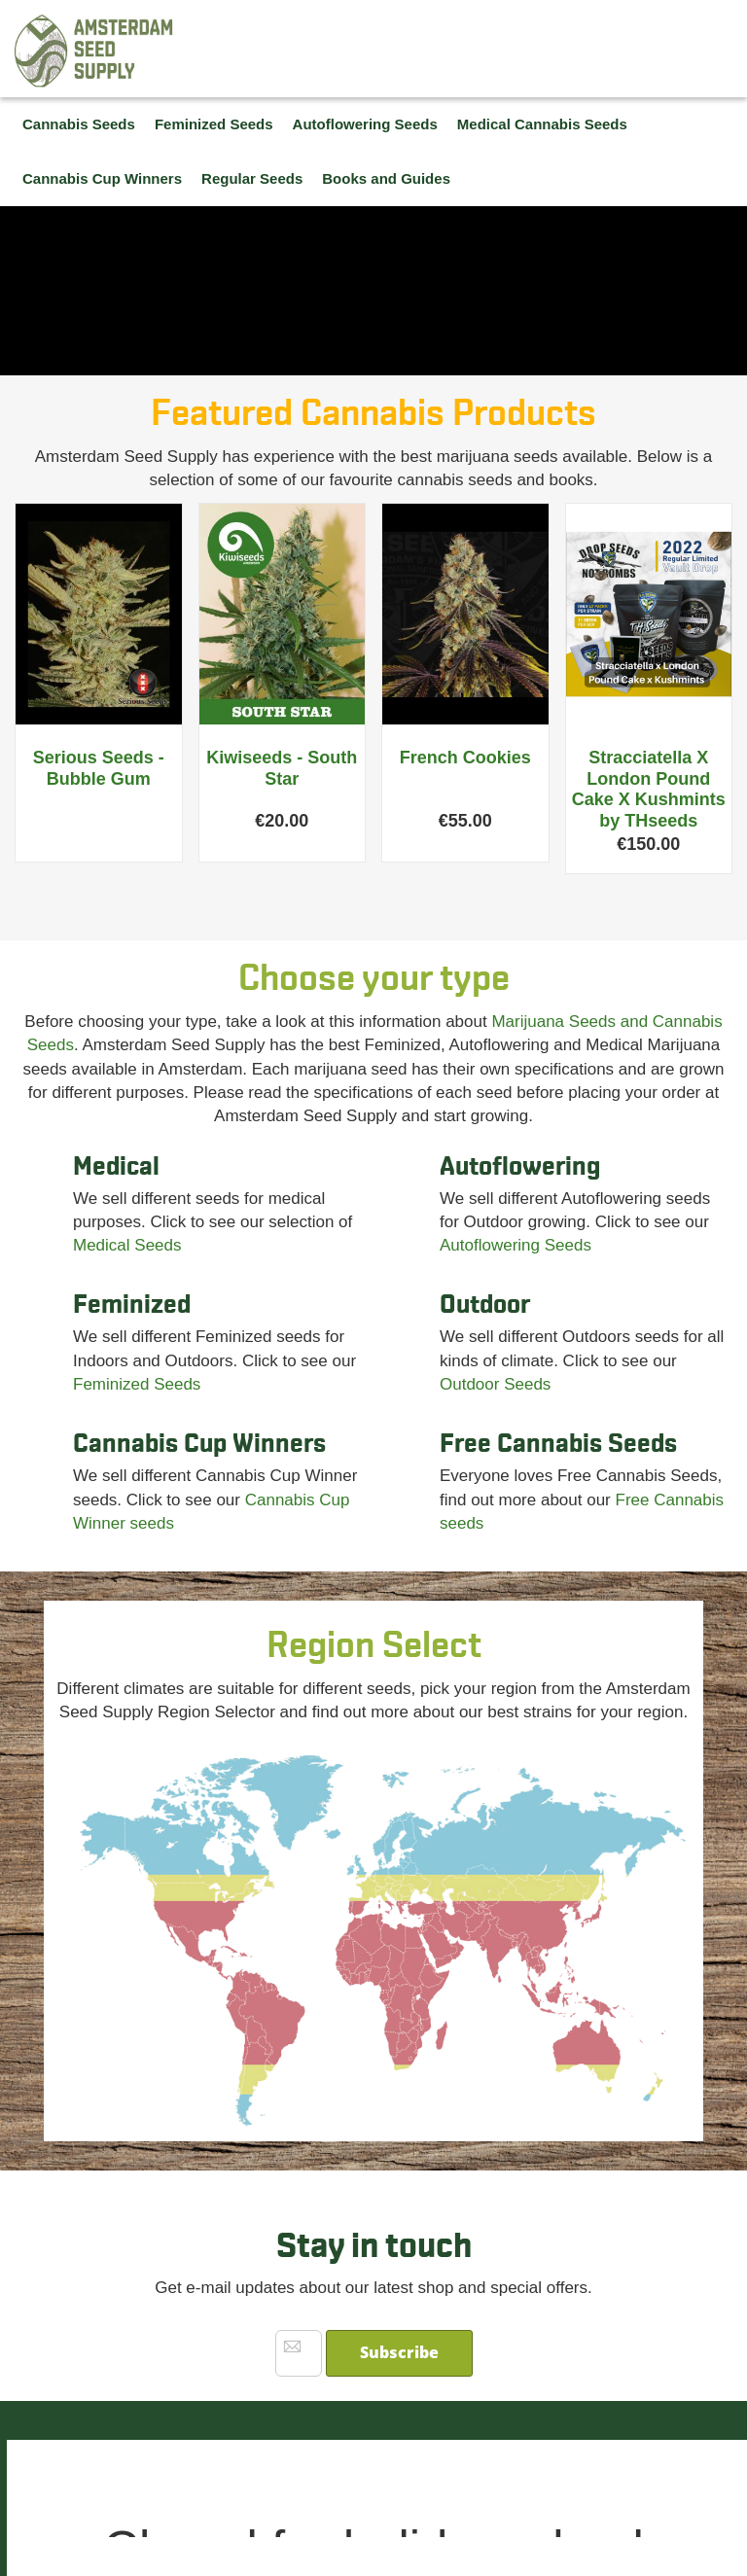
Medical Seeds (127, 1245)
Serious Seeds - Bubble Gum (98, 768)
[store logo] (94, 51)
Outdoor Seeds (495, 1384)
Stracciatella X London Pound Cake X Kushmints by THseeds (649, 789)
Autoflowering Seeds (515, 1245)
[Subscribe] (399, 2353)
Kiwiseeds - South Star (281, 768)
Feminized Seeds (136, 1384)
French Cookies (465, 757)
